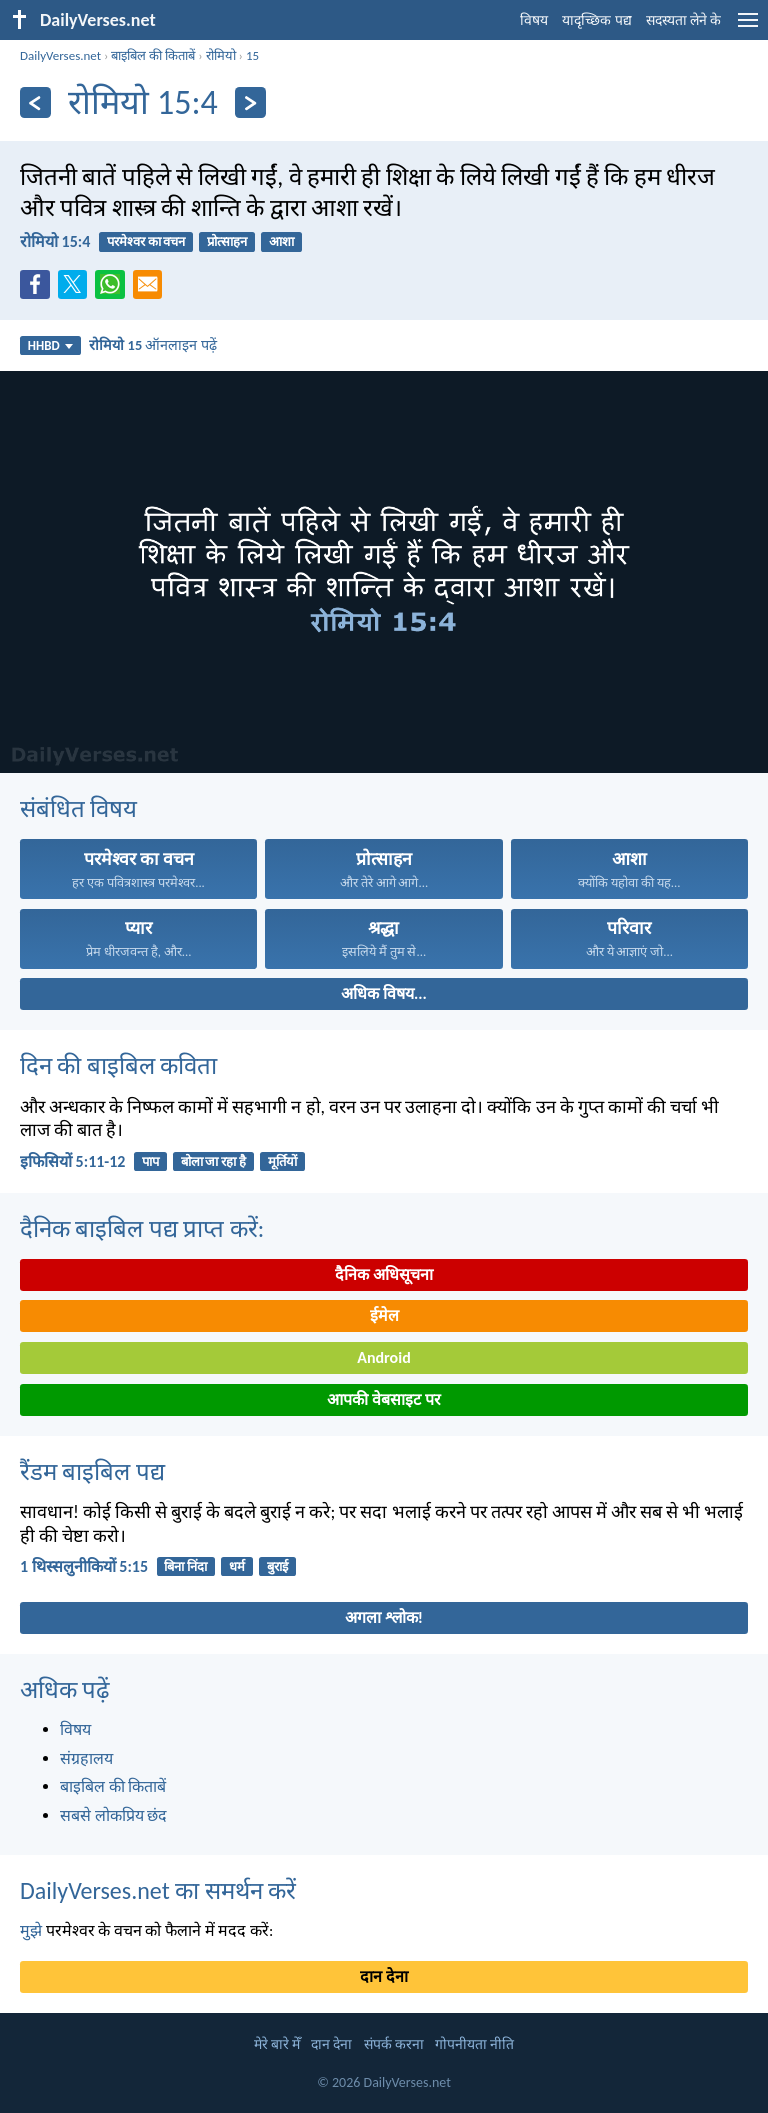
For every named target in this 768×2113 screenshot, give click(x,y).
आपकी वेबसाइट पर (383, 1399)
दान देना (384, 1976)
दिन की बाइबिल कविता (118, 1065)
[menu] (748, 27)
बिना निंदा (185, 1566)
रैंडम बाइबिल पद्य (92, 1471)
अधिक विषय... (383, 993)
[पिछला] (35, 102)
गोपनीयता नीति (474, 2044)
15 (252, 55)
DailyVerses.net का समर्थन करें (158, 1890)
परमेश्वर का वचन (146, 241)
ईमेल (384, 1315)
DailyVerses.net (60, 55)
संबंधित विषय (78, 808)
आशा (281, 241)
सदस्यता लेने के (683, 20)
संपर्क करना (394, 2044)
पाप (150, 1161)
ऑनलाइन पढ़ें (152, 345)
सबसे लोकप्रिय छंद (113, 1815)
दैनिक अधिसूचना (384, 1274)
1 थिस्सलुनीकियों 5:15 (84, 1566)
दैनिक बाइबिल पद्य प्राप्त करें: (142, 1228)
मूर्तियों (282, 1161)
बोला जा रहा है (214, 1161)
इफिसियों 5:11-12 (72, 1161)
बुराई (277, 1566)
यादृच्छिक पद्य (596, 20)
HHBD (50, 345)
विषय (534, 20)
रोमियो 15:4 (55, 241)
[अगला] (250, 102)
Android (383, 1357)
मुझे (31, 1930)
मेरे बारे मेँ (277, 2044)
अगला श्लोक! (384, 1617)
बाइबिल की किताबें (153, 55)
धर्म (237, 1566)
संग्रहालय (86, 1758)
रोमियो (221, 55)
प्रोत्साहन (227, 241)
